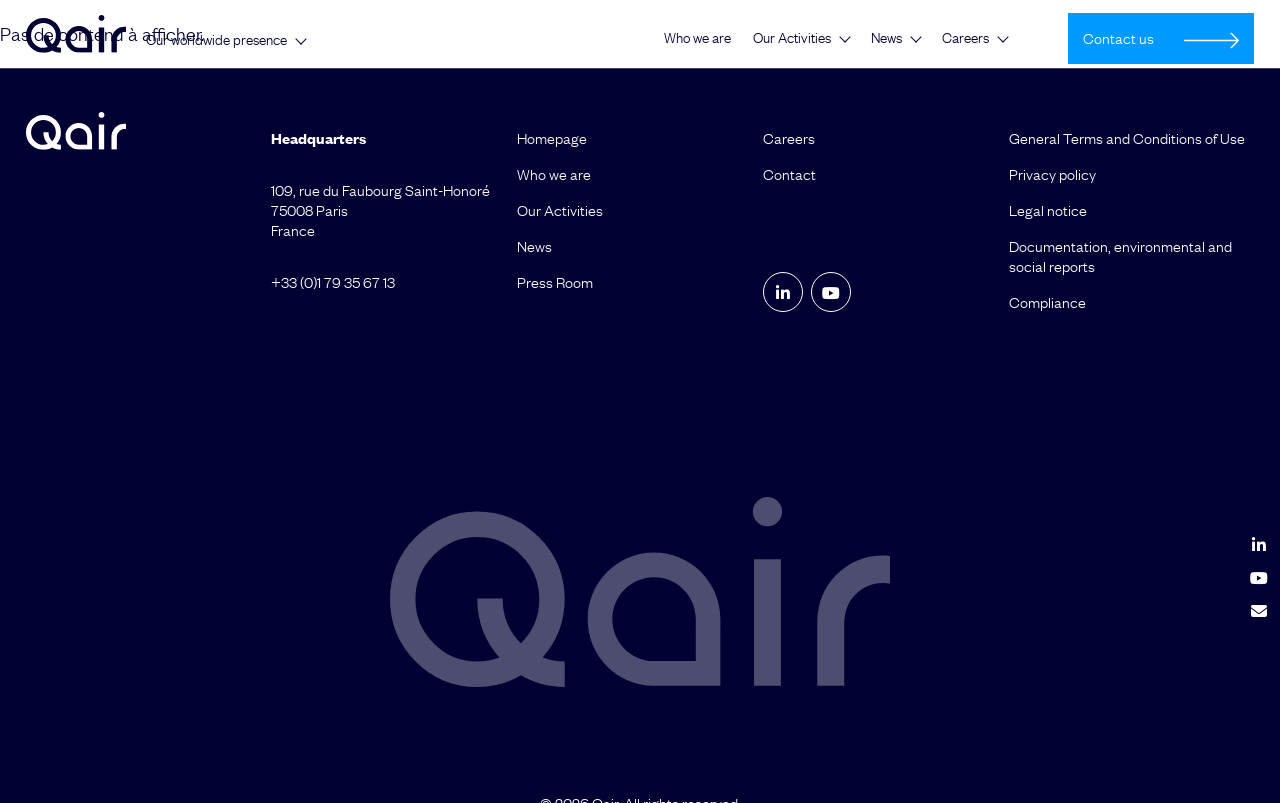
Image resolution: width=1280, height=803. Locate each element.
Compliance (1047, 302)
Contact (789, 174)
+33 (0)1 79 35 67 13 (333, 282)
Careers (965, 38)
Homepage (552, 138)
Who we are (697, 38)
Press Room (555, 282)
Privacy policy (1052, 174)
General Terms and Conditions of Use (1127, 138)
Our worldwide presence (216, 40)
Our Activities (792, 38)
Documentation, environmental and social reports (1120, 256)
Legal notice (1048, 210)
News (886, 38)
